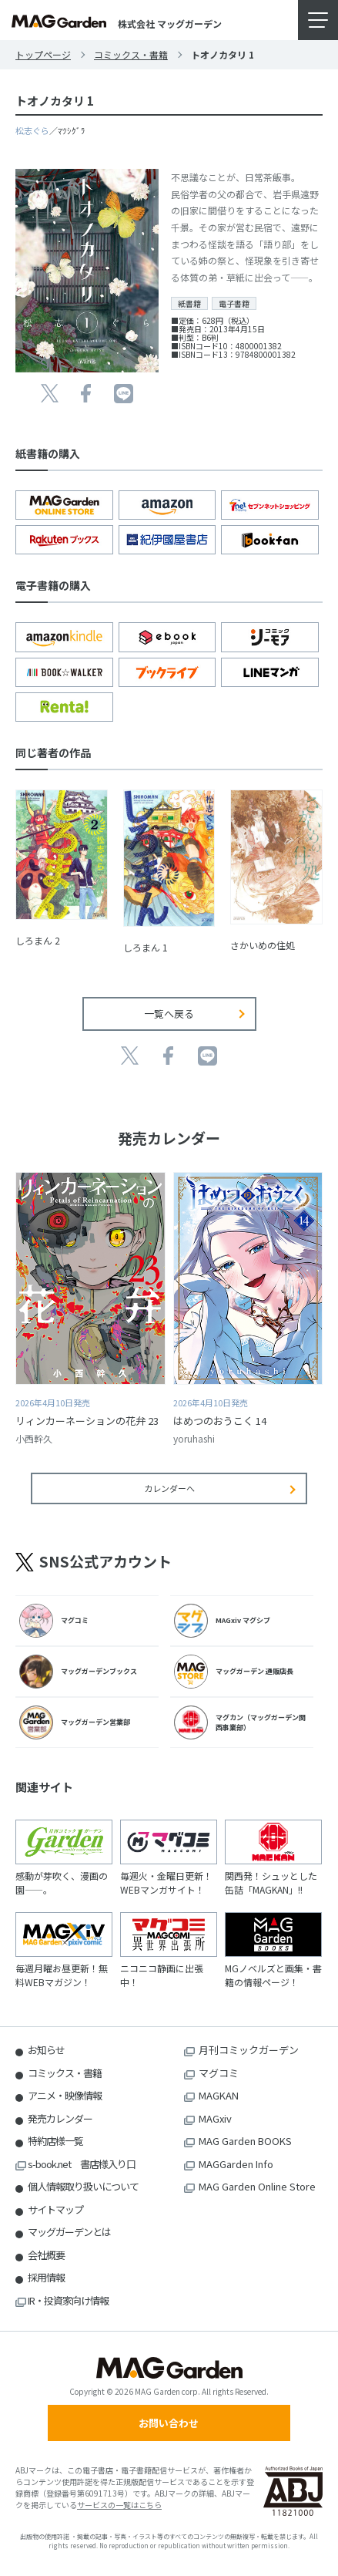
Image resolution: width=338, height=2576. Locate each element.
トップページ (43, 54)
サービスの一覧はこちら (119, 2504)
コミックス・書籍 (131, 54)
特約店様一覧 (55, 2140)
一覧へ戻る (169, 1013)
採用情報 (46, 2277)
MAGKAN (219, 2095)
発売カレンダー (60, 2118)
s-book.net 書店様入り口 (82, 2164)
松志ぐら (32, 130)
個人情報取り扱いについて (83, 2186)
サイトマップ (55, 2209)
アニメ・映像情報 (65, 2095)
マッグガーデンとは (69, 2231)
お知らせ (46, 2049)
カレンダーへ (169, 1488)
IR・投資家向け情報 (68, 2300)
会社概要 (46, 2255)
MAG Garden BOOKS (245, 2140)
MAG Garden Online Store (257, 2186)
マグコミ (219, 2073)
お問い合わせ (169, 2423)
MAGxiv (215, 2118)
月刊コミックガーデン (249, 2049)
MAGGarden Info (236, 2164)
